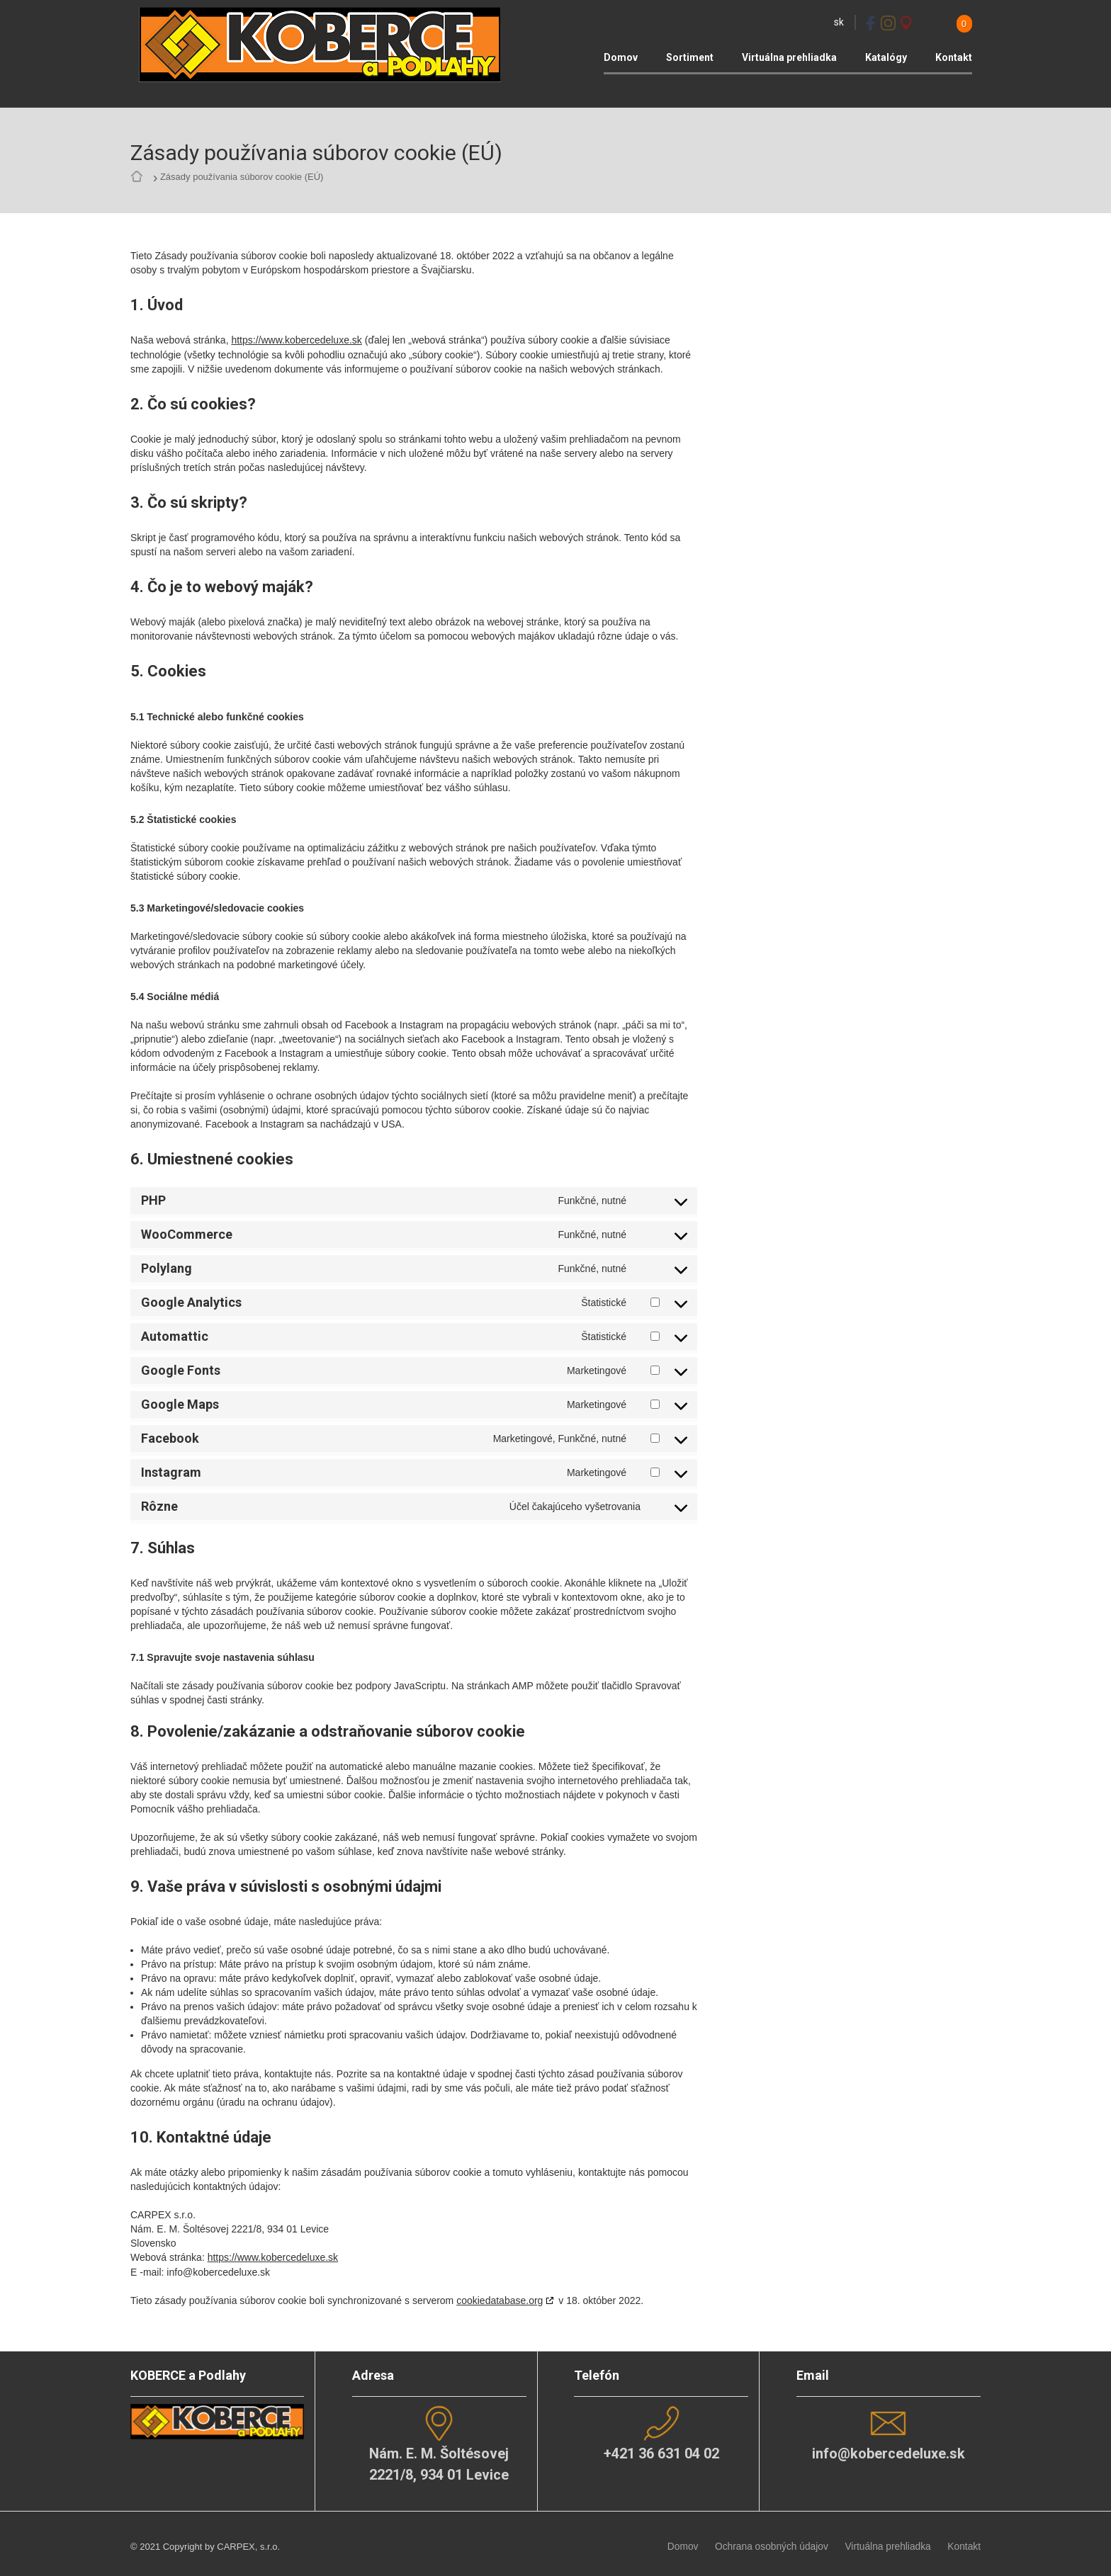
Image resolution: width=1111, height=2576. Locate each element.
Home (140, 177)
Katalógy (886, 57)
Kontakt (953, 57)
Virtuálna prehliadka (789, 57)
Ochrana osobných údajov (781, 2540)
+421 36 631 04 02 (661, 2449)
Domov (621, 57)
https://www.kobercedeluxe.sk (296, 339)
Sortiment (690, 57)
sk (839, 22)
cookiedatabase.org (499, 2298)
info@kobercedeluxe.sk (888, 2449)
